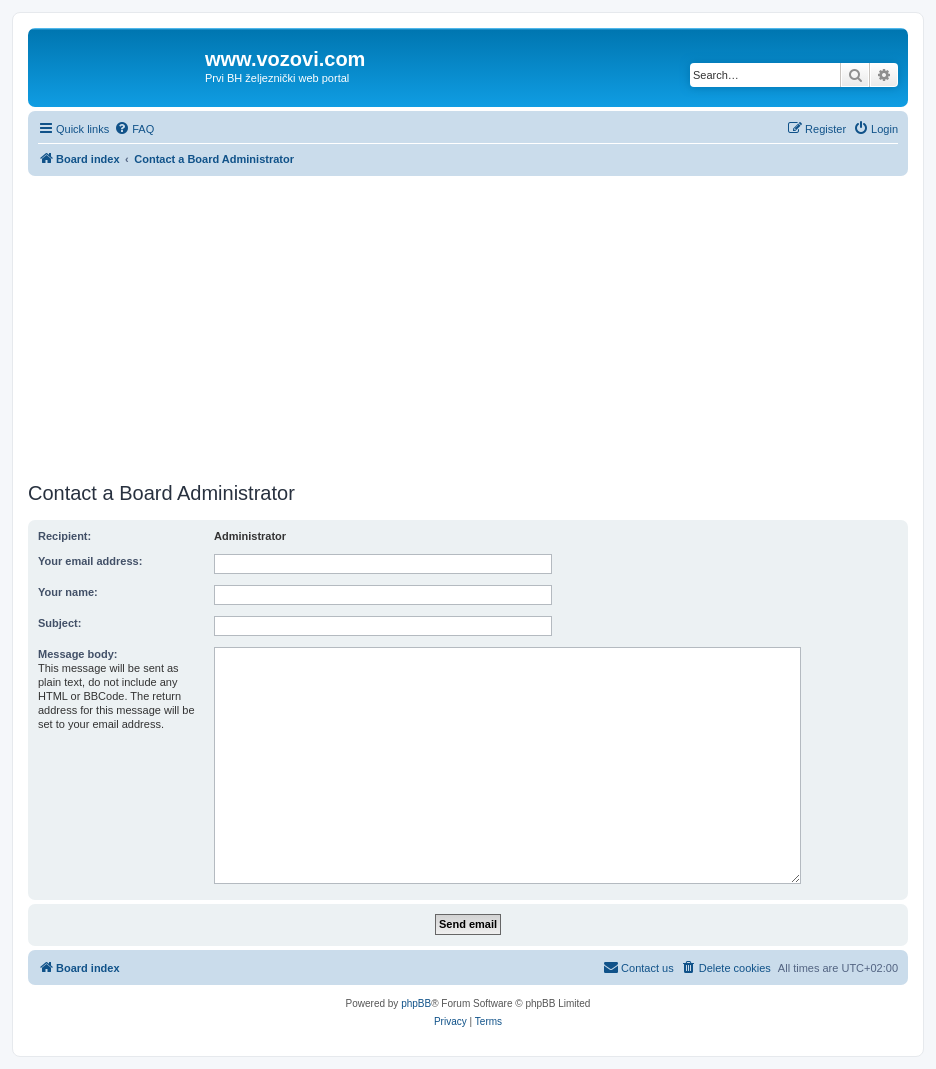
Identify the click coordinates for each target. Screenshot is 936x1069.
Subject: (59, 623)
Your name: (68, 592)
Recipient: (64, 536)
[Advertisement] (468, 326)
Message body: (77, 654)
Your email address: (90, 561)
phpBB (416, 1003)
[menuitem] (134, 129)
